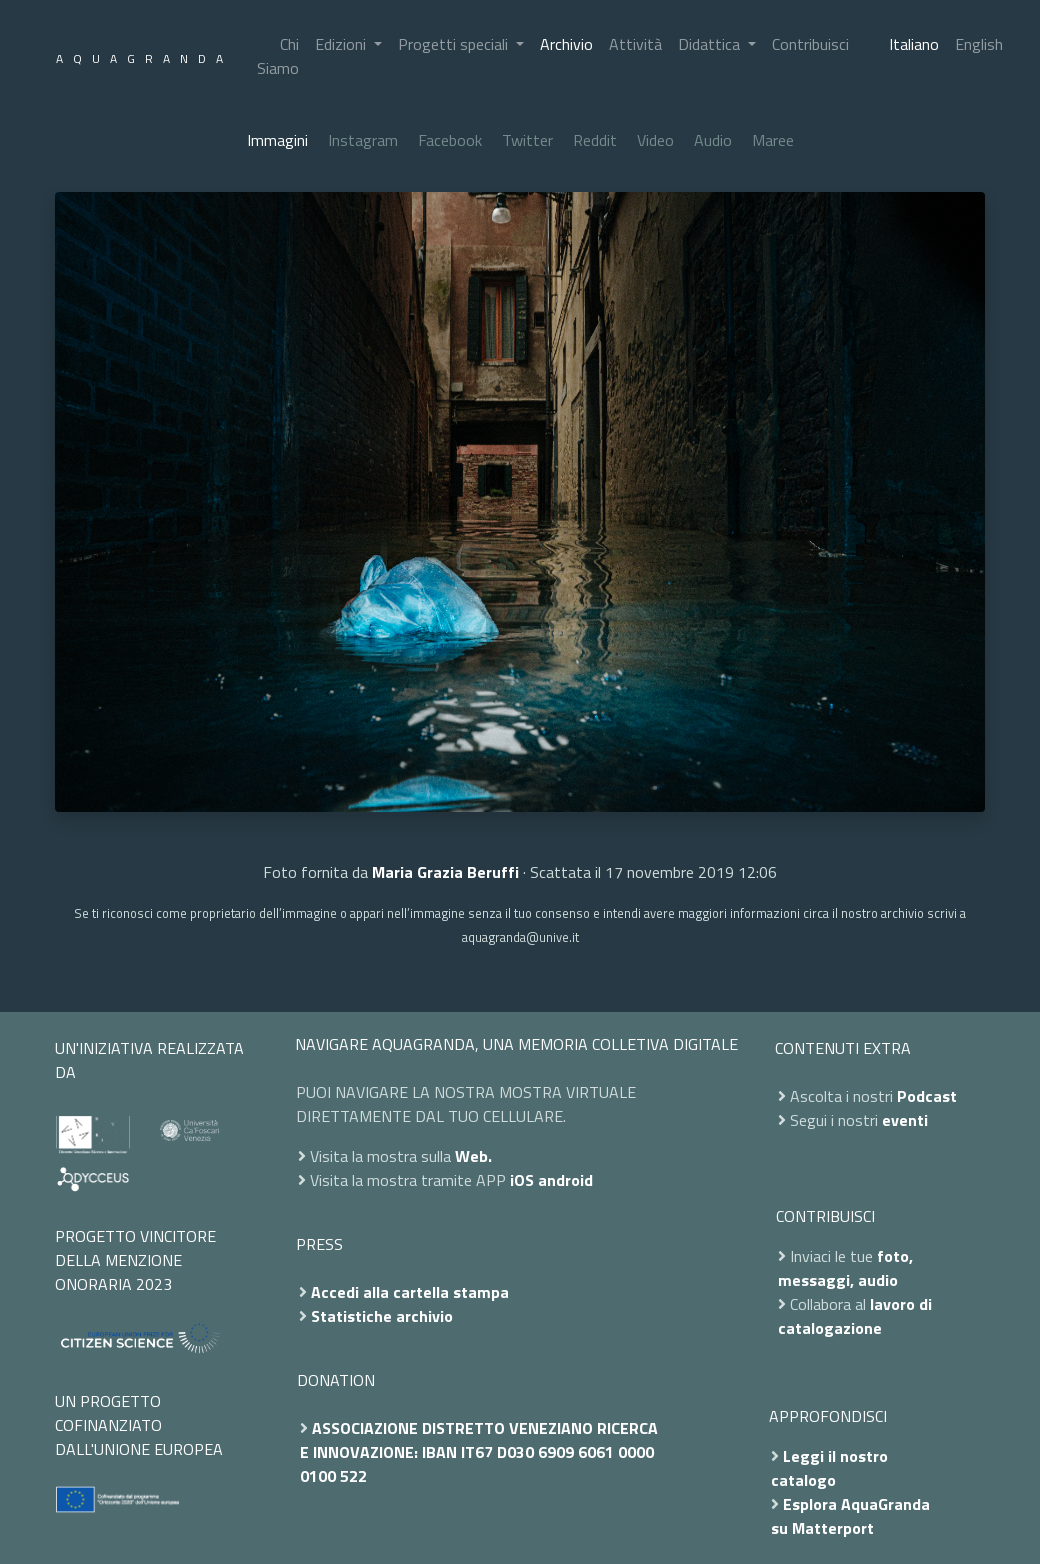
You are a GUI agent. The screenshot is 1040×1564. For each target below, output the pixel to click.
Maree (773, 140)
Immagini (277, 140)
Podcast (927, 1096)
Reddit (595, 140)
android (565, 1180)
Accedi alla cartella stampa (410, 1292)
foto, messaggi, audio (845, 1268)
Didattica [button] (711, 44)
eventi (905, 1120)
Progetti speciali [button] (455, 44)
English (979, 44)
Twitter (527, 140)
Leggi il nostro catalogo (829, 1468)
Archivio (566, 44)
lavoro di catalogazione (855, 1316)
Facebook (450, 140)
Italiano (914, 44)
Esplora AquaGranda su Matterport (850, 1516)
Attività (635, 44)
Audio (713, 140)
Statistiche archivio (382, 1316)
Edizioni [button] (342, 44)
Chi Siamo (278, 56)
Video (655, 140)
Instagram (363, 140)
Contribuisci (810, 44)
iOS (522, 1180)
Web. (473, 1156)
